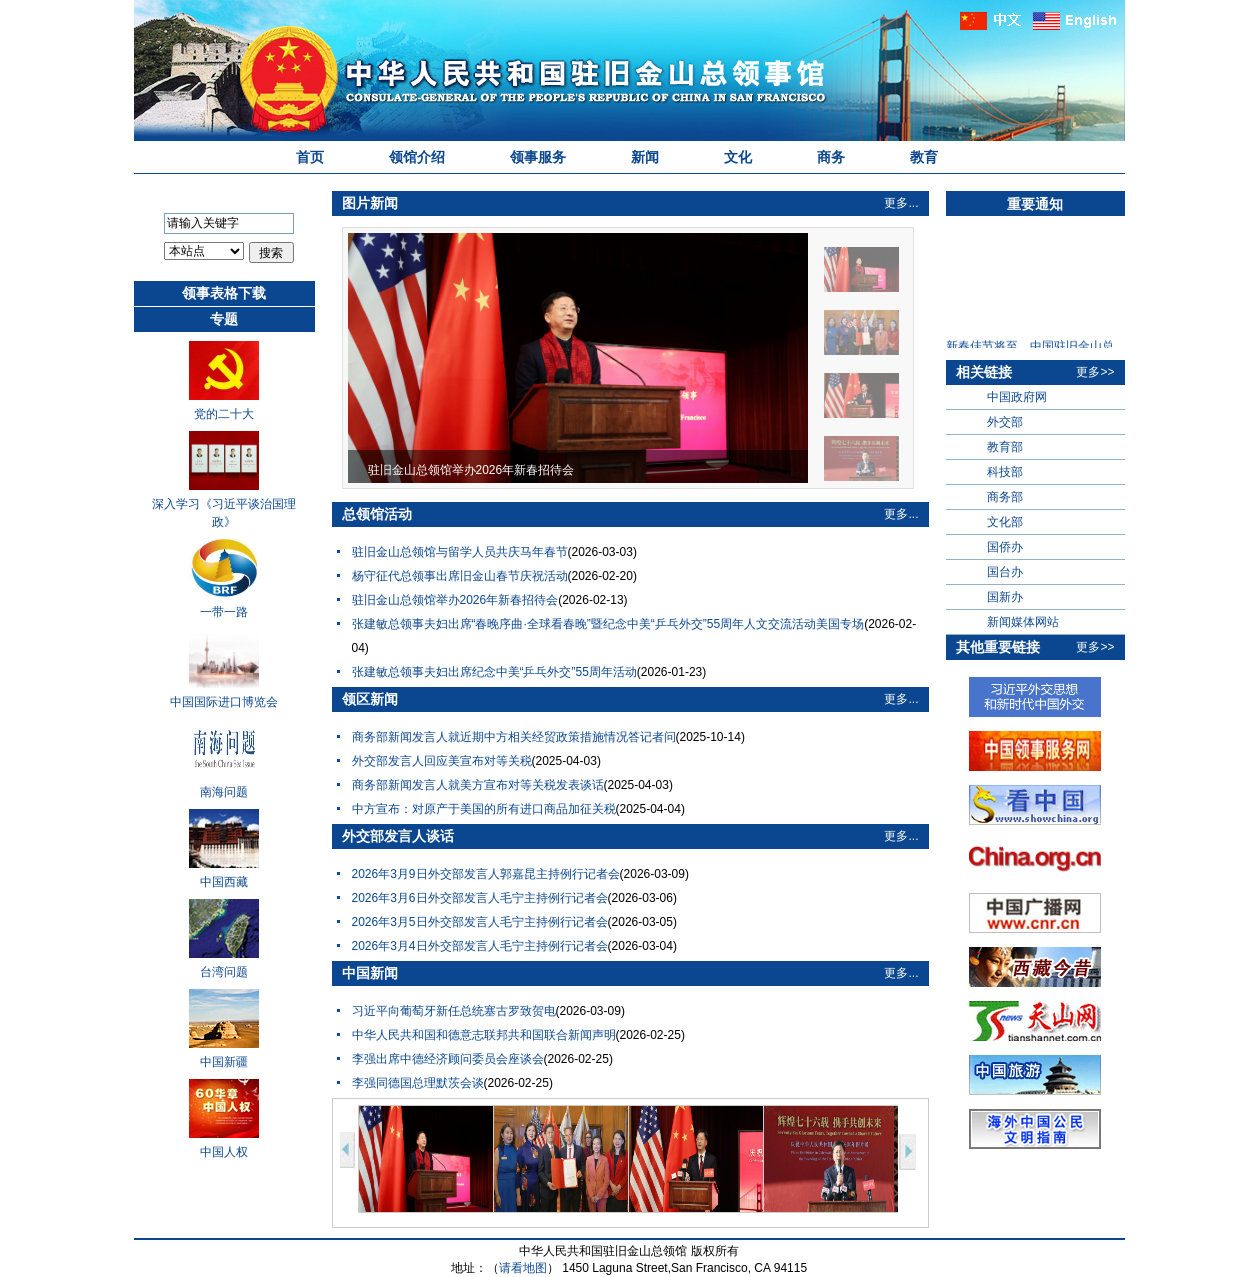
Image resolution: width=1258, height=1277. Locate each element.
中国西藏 (224, 882)
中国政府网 (1017, 397)
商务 (831, 157)
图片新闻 (370, 203)
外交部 (1005, 422)
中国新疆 (224, 1062)
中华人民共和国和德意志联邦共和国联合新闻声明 (484, 1035)
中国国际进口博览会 (224, 702)
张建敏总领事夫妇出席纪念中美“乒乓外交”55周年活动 (494, 672)
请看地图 (523, 1268)
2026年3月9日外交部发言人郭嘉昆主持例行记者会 (486, 874)
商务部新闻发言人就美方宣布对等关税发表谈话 (478, 785)
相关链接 (984, 372)
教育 (924, 157)
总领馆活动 (377, 514)
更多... (901, 203)
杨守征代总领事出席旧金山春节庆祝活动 (460, 576)
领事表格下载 (224, 293)
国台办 (1005, 572)
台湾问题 (224, 972)
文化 (738, 157)
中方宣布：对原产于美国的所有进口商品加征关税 (484, 809)
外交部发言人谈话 (398, 836)
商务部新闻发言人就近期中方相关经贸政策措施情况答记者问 (514, 737)
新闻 (645, 157)
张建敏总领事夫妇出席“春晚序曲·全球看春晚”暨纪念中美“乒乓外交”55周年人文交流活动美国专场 (608, 624)
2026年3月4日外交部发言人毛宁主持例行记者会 (480, 946)
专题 (224, 319)
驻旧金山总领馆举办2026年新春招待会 (455, 600)
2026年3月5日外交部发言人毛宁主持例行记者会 (480, 922)
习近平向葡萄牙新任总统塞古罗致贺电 (454, 1011)
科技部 (1005, 472)
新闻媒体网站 (1023, 622)
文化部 (1005, 522)
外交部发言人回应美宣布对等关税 (442, 761)
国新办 (1005, 597)
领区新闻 (370, 699)
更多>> (1095, 372)
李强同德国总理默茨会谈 (418, 1083)
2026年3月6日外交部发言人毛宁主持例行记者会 (480, 898)
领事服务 (538, 157)
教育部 (1005, 447)
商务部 (1005, 497)
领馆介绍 (417, 157)
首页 (310, 157)
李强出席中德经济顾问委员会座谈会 (448, 1059)
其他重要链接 (998, 647)
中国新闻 (370, 973)
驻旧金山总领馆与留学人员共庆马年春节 (460, 552)
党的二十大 (224, 414)
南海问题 (224, 792)
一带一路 (224, 612)
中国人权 (224, 1152)
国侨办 (1005, 547)
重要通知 (1035, 204)
